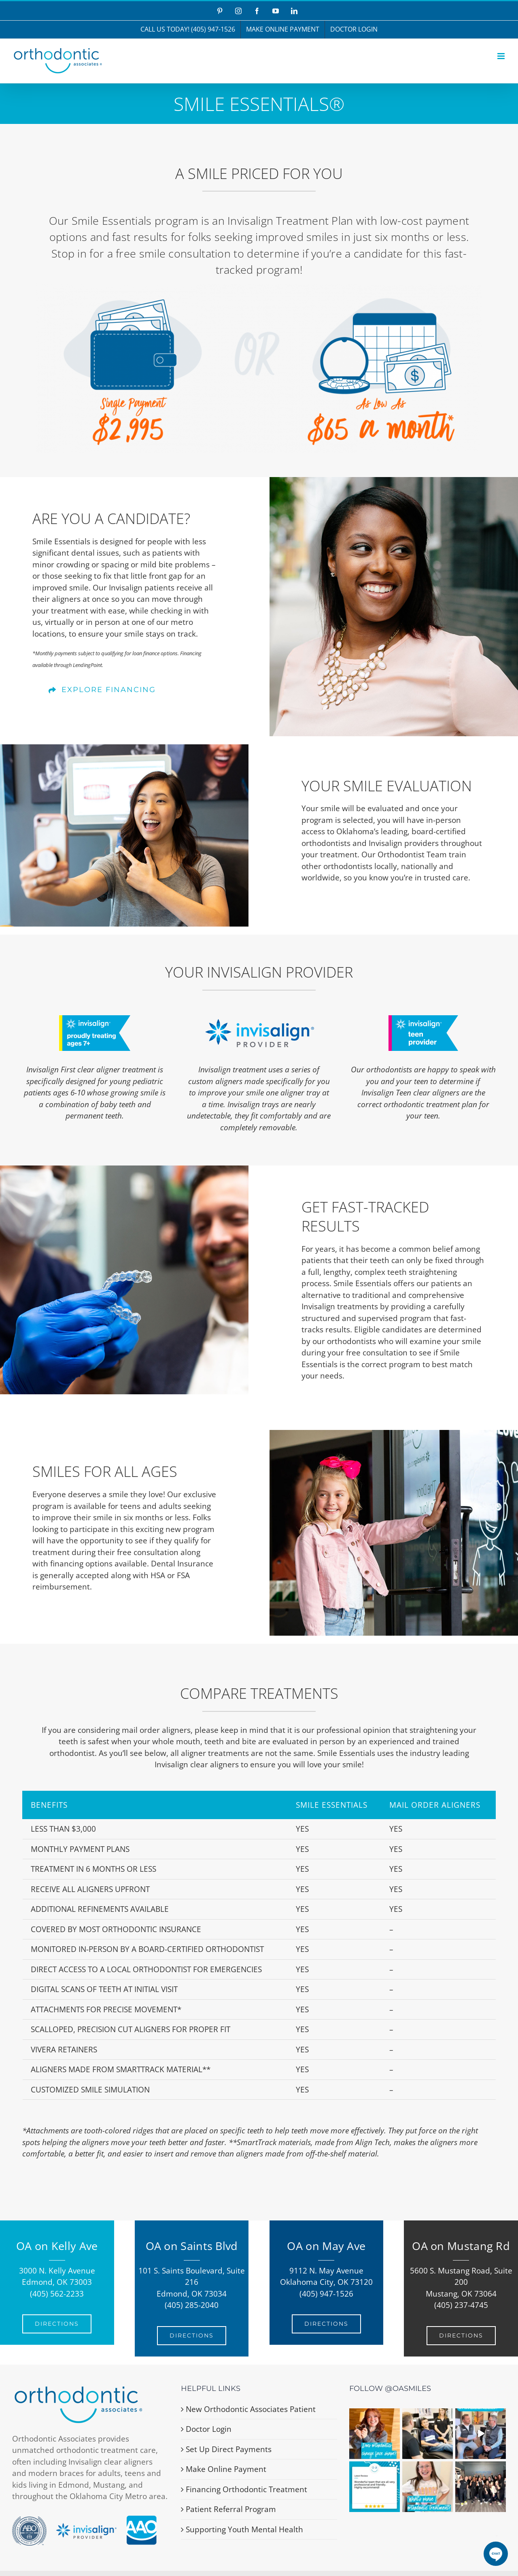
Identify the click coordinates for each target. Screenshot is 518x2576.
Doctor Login (208, 2429)
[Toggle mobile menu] (501, 56)
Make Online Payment (226, 2469)
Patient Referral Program (231, 2509)
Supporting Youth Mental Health (244, 2529)
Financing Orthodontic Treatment (246, 2489)
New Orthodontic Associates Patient (251, 2409)
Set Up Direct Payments (229, 2449)
